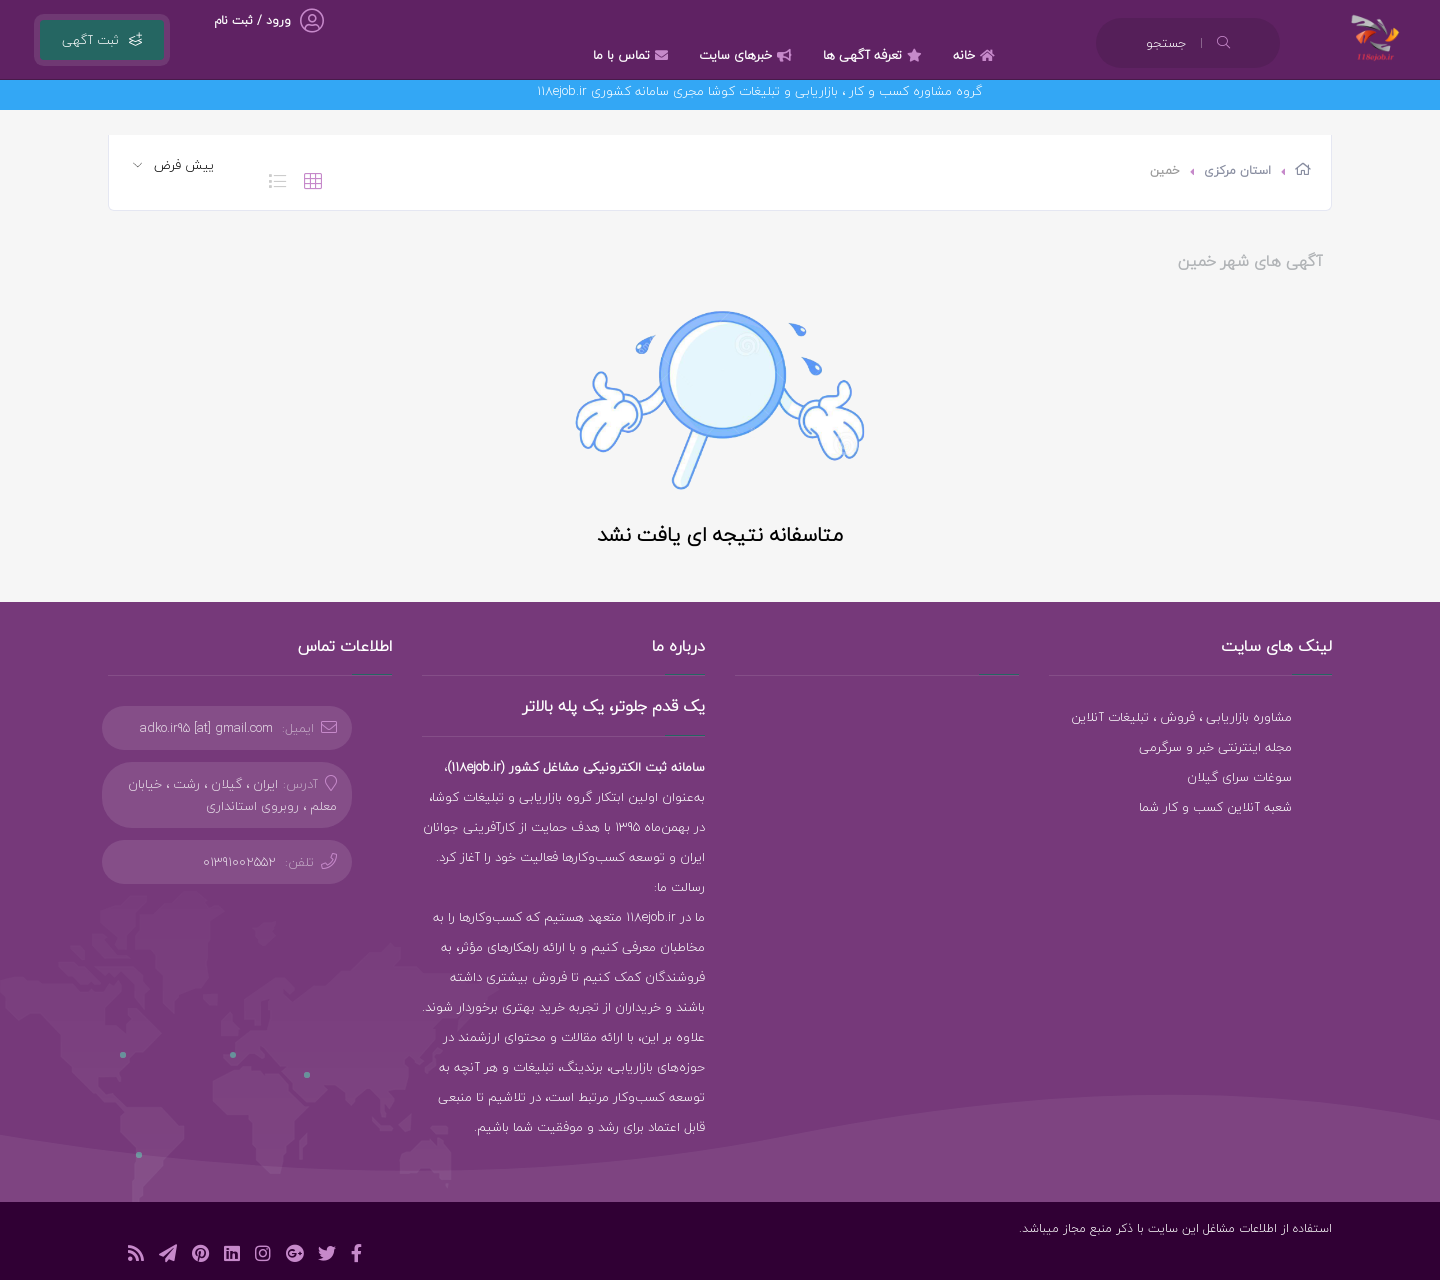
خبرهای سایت (748, 55)
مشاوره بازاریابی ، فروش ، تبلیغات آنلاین (1181, 717)
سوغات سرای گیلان (1239, 777)
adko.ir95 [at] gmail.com (206, 728)
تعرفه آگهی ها (875, 55)
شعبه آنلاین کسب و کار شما (1215, 807)
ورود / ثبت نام (252, 20)
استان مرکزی (1237, 170)
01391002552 (239, 862)
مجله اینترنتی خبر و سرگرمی (1215, 747)
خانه (976, 55)
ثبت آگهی (102, 40)
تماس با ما (633, 55)
